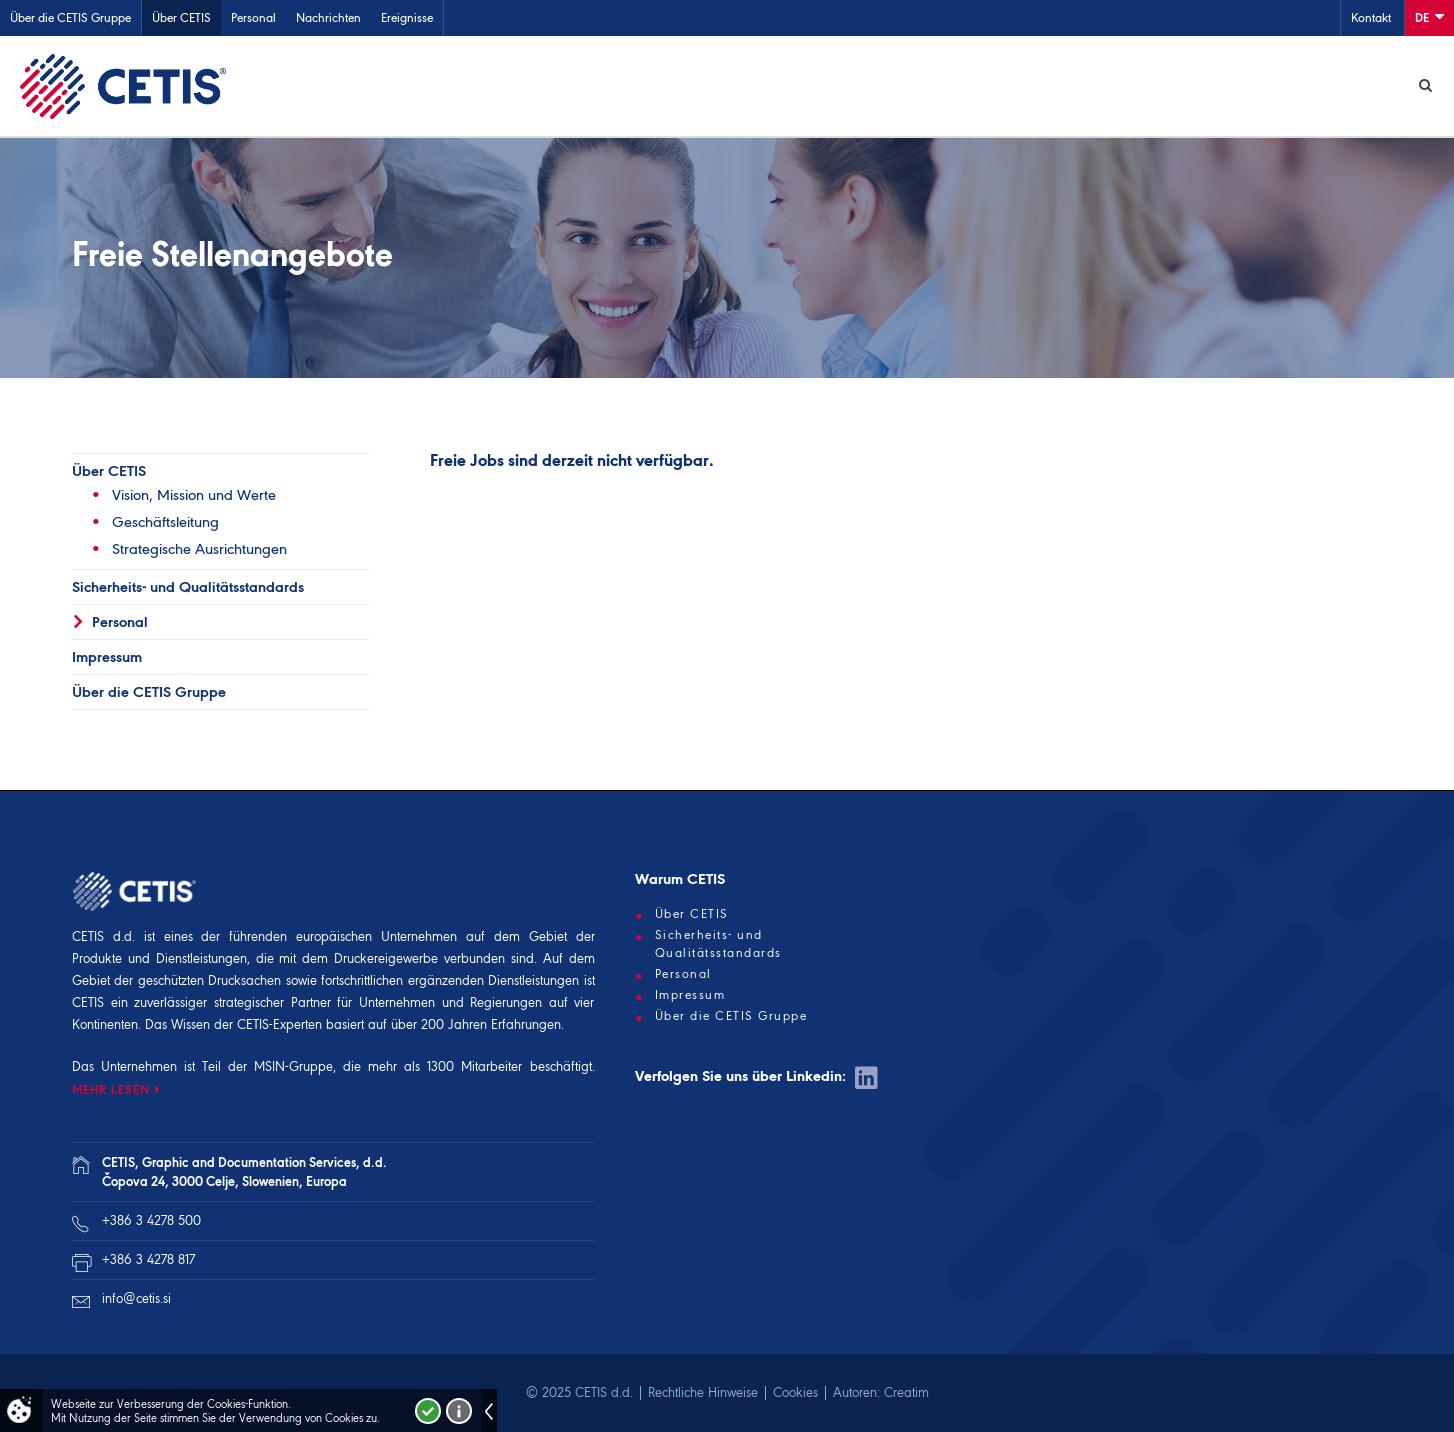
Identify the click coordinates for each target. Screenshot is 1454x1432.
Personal (253, 17)
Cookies (795, 1392)
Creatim (906, 1392)
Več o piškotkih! (459, 1411)
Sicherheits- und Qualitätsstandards (188, 587)
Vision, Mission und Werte (194, 495)
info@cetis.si (136, 1298)
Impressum (107, 657)
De (1429, 16)
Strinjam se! (428, 1411)
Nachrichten (328, 17)
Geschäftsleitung (165, 522)
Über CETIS (181, 17)
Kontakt (1371, 17)
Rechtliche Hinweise (703, 1392)
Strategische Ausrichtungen (199, 549)
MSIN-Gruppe (293, 1066)
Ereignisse (407, 17)
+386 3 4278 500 (151, 1220)
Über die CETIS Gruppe (70, 17)
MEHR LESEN (111, 1089)
